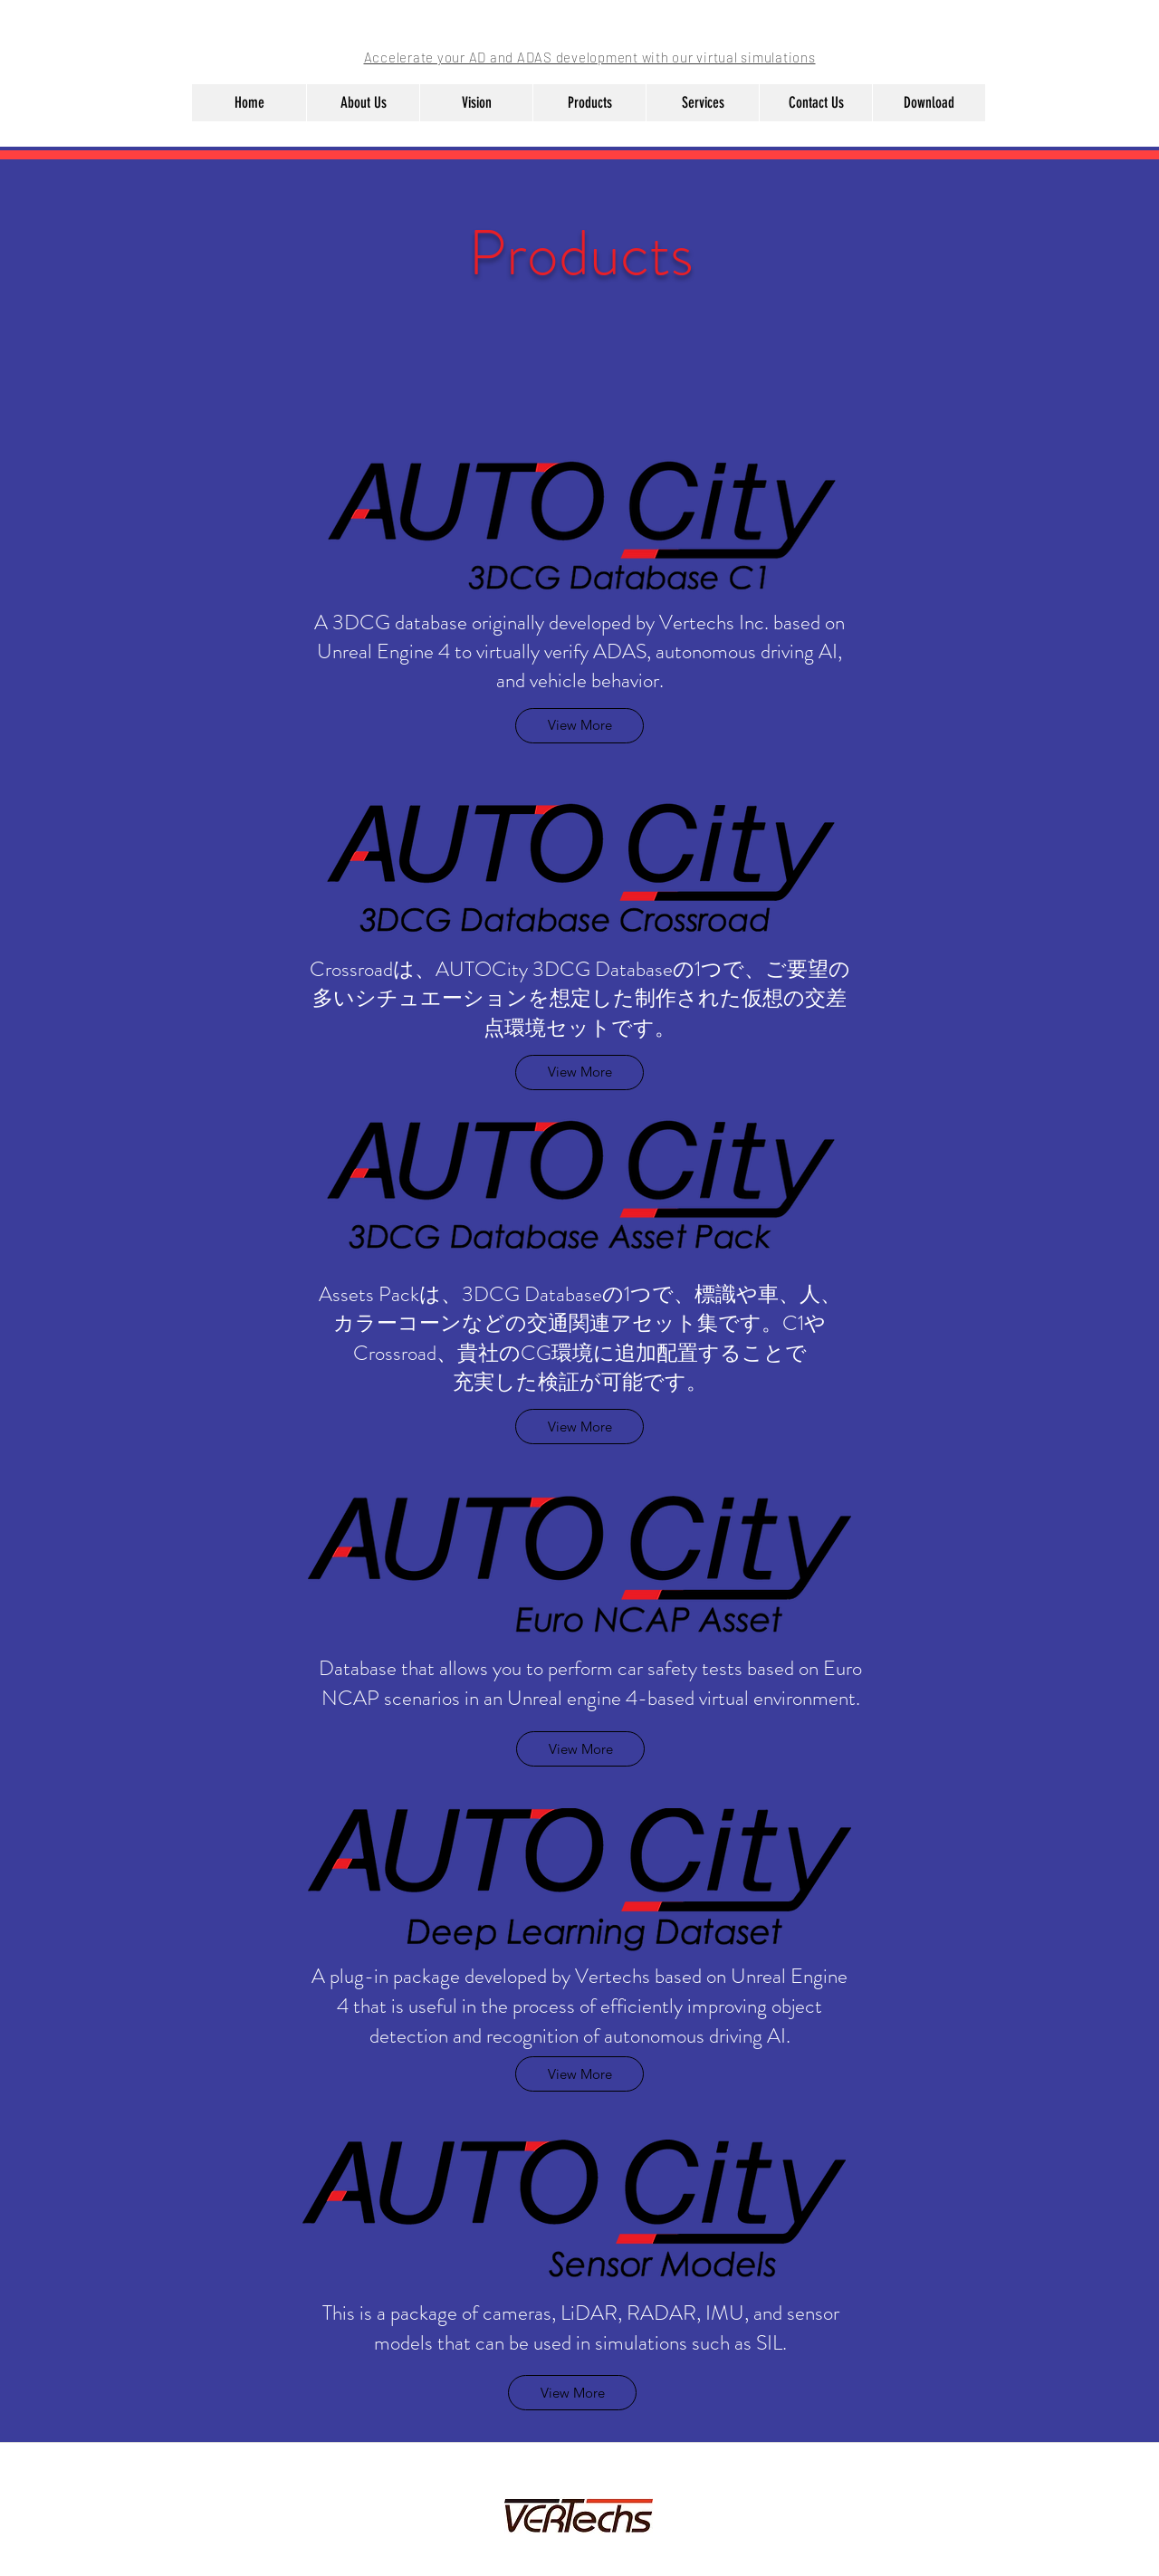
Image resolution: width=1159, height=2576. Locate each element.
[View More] (579, 1426)
